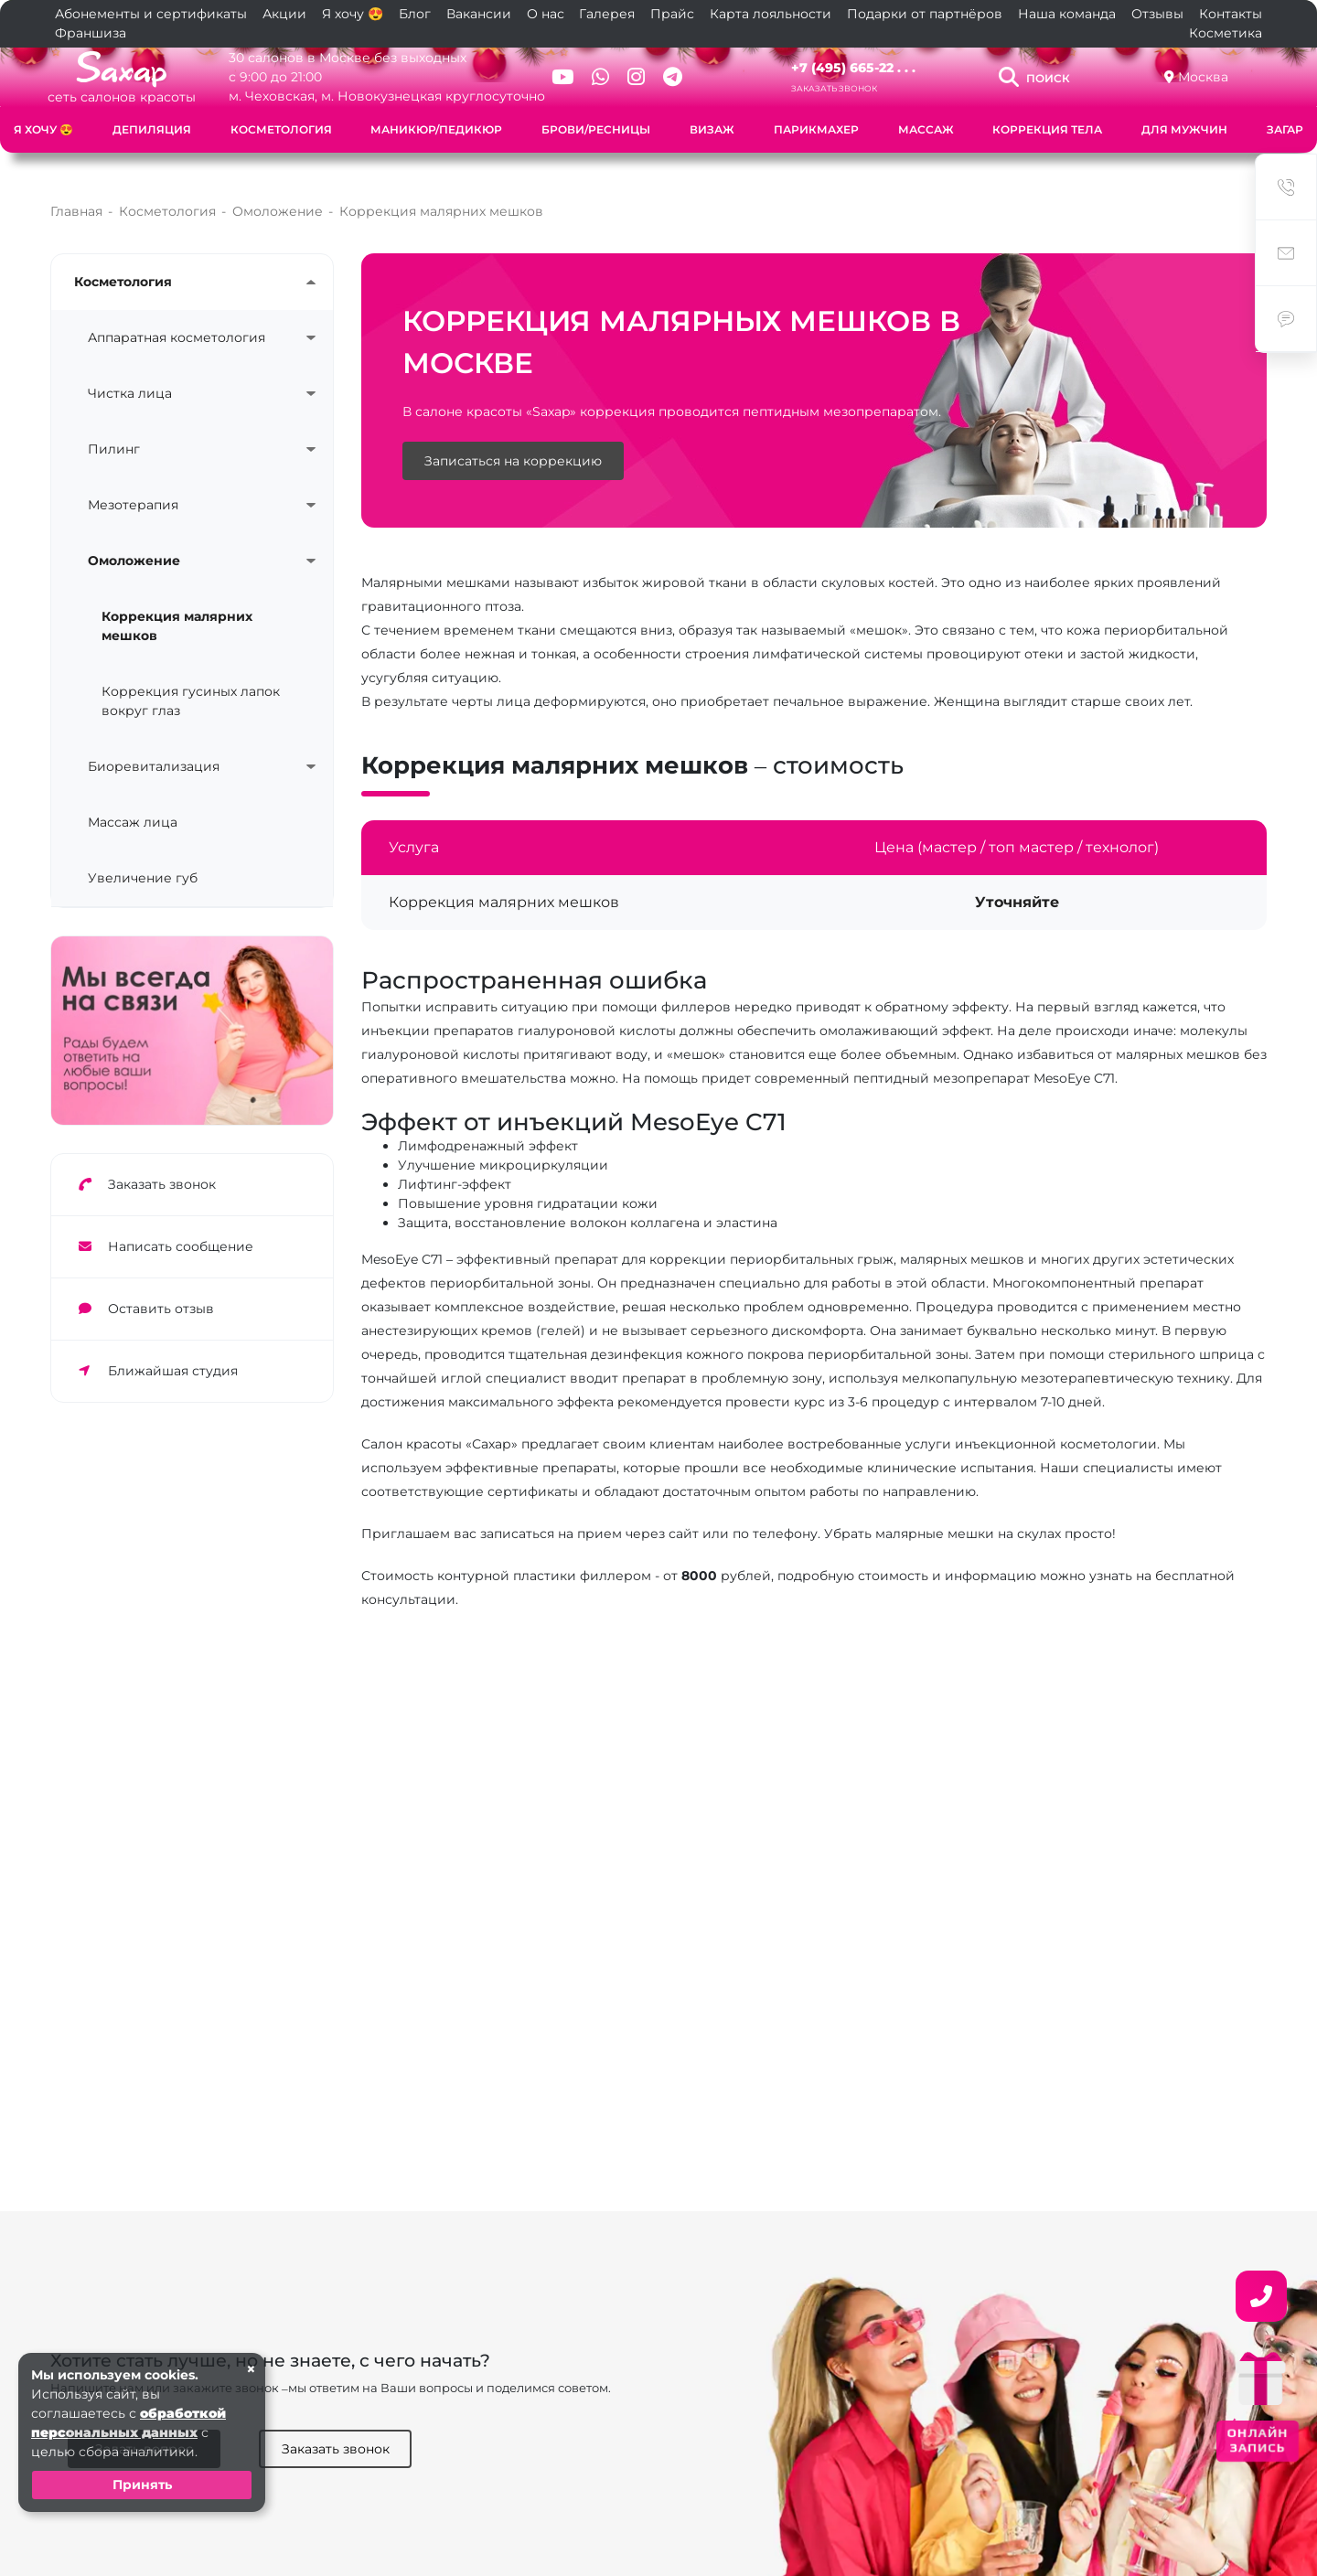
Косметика (1225, 33)
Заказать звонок (834, 88)
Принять (142, 2484)
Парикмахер (816, 129)
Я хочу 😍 (352, 13)
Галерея (607, 13)
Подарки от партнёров (924, 13)
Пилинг (114, 431)
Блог (415, 13)
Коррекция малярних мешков (177, 608)
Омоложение (134, 543)
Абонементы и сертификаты (151, 13)
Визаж (712, 129)
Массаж (926, 129)
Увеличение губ (143, 860)
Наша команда (1067, 13)
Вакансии (478, 13)
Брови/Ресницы (595, 129)
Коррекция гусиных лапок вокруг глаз (191, 683)
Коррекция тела (1047, 129)
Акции (284, 13)
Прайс (672, 13)
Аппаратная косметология (176, 320)
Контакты (1230, 13)
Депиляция (151, 129)
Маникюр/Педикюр (436, 129)
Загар (1285, 129)
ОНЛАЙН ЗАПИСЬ (1258, 2439)
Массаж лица (132, 804)
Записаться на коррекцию (513, 444)
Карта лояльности (770, 13)
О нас (545, 13)
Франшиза (90, 33)
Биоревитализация (154, 749)
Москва (1203, 77)
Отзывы (1157, 13)
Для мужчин (1184, 129)
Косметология (281, 129)
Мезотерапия (133, 487)
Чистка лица (130, 376)
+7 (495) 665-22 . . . (853, 67)
